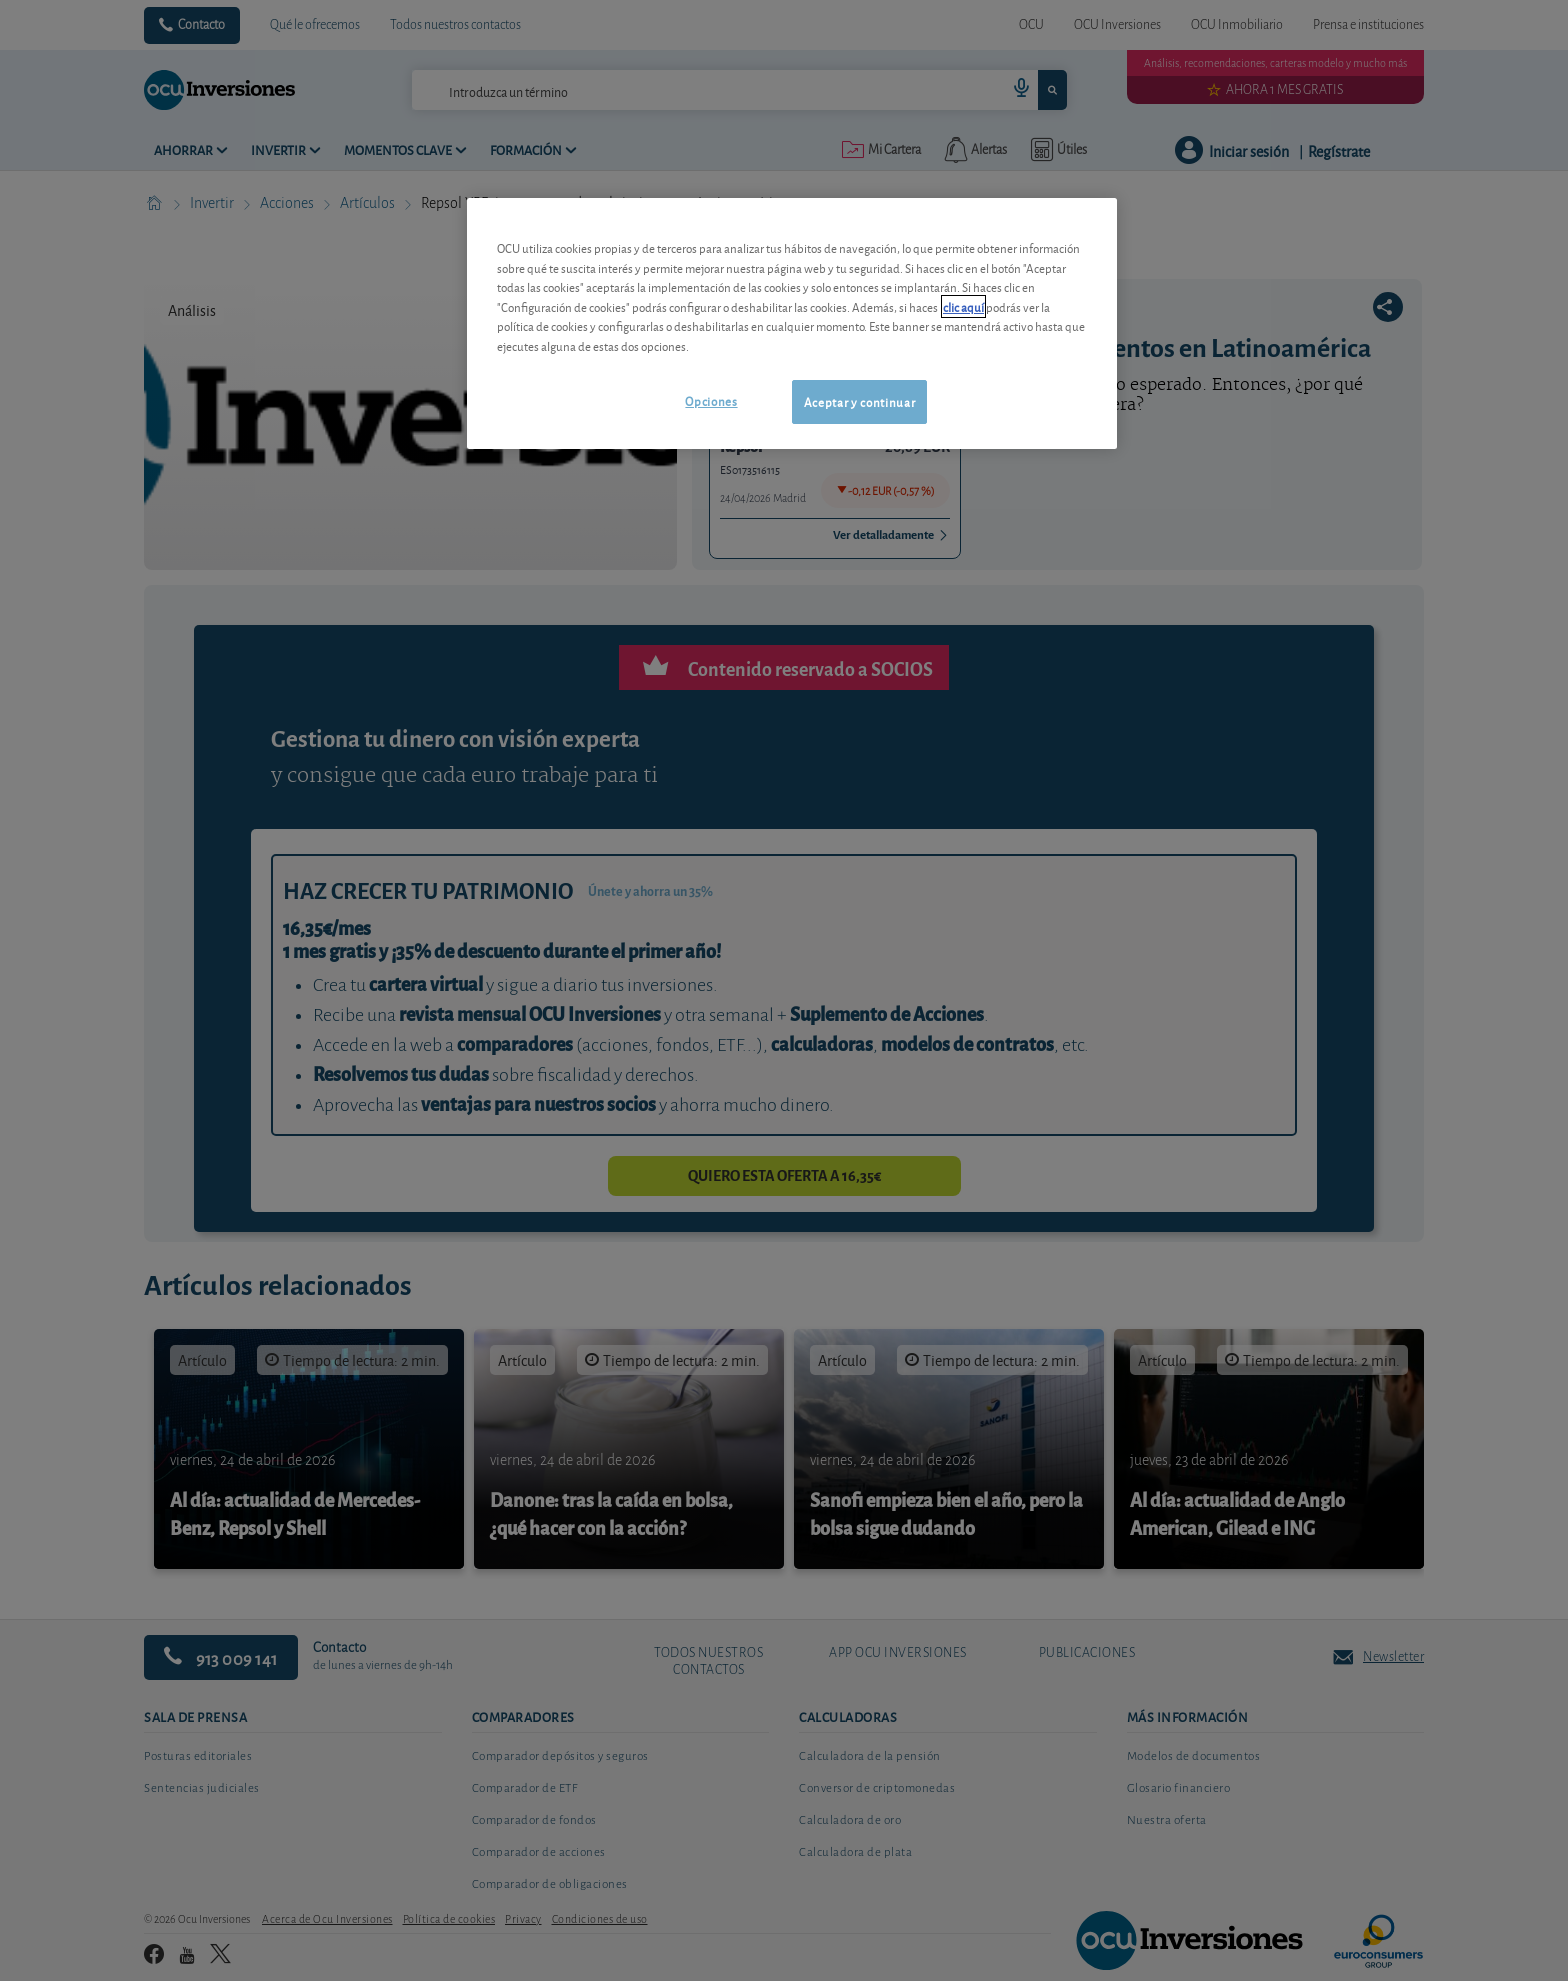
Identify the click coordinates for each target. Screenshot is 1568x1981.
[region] (792, 323)
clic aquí (963, 306)
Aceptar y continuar (859, 401)
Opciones (711, 400)
